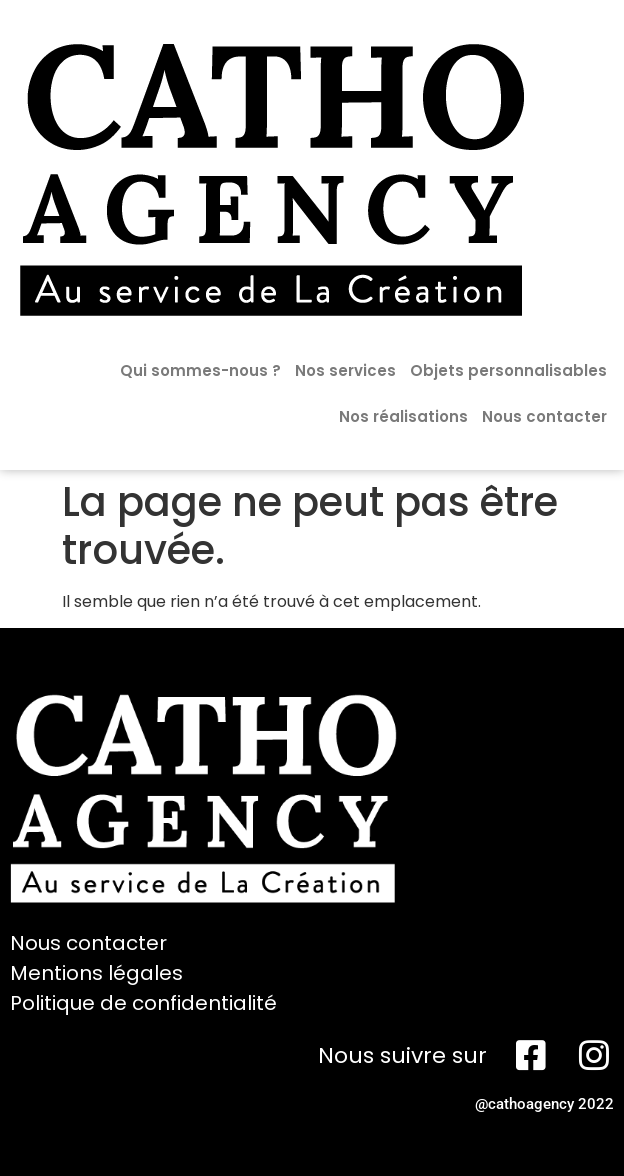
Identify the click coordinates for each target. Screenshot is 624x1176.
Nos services (345, 370)
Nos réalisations (403, 416)
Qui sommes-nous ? (200, 370)
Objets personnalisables (508, 370)
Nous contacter (544, 416)
